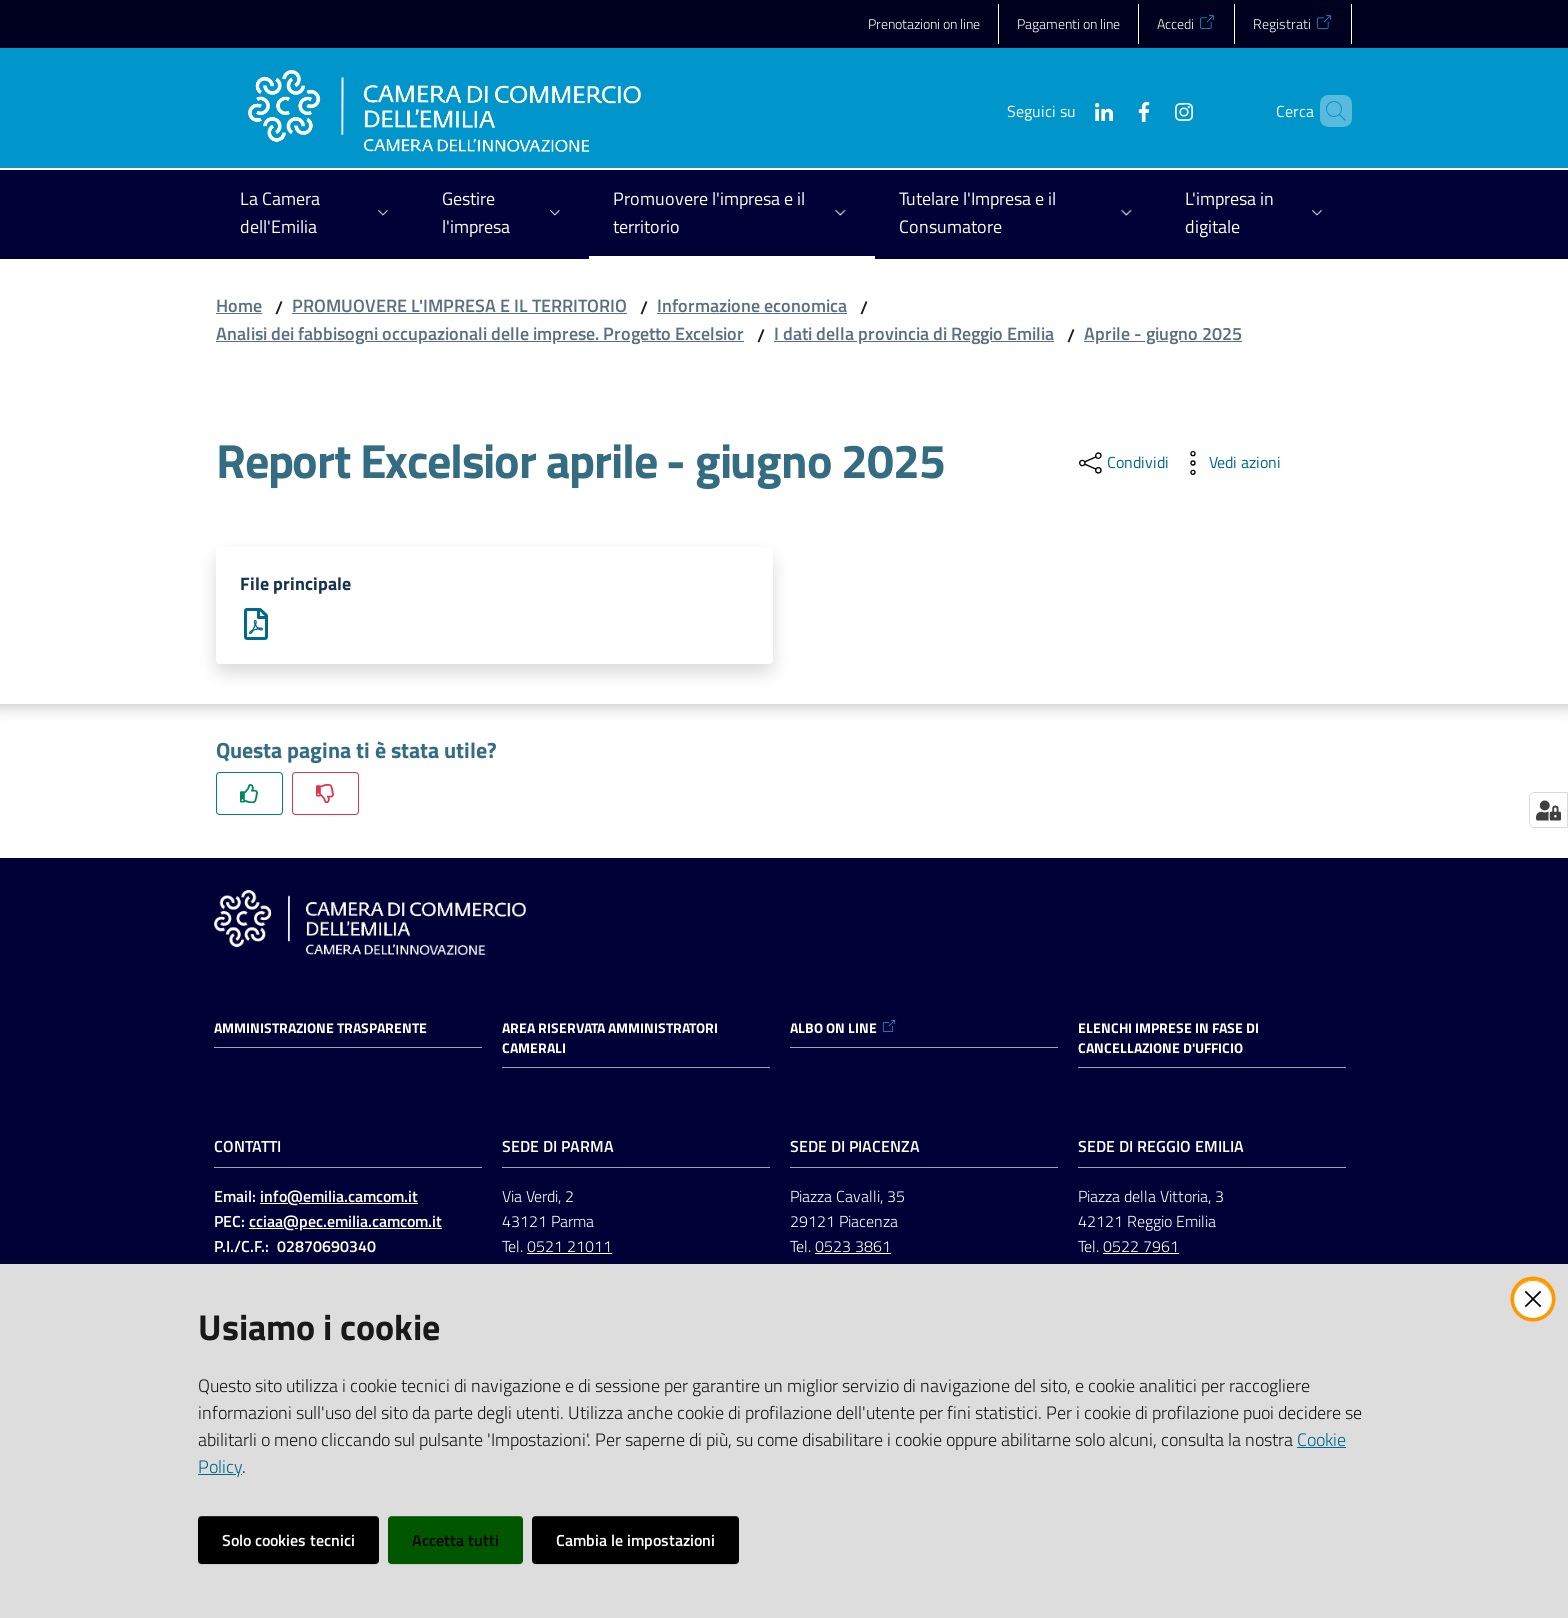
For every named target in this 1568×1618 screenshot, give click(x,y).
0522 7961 (1141, 1246)
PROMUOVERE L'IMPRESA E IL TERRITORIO (459, 305)
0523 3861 (853, 1246)
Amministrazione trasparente (320, 1028)
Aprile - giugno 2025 (1163, 333)
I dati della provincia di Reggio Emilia (914, 333)
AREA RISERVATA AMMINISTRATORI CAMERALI (610, 1038)
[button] (1328, 111)
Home (239, 305)
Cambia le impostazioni (635, 1540)
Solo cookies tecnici (288, 1540)
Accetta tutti (455, 1540)
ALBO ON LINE (843, 1028)
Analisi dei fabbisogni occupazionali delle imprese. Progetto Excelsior (480, 333)
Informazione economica (752, 305)
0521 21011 (569, 1246)
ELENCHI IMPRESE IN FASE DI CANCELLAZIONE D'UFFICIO (1168, 1038)
